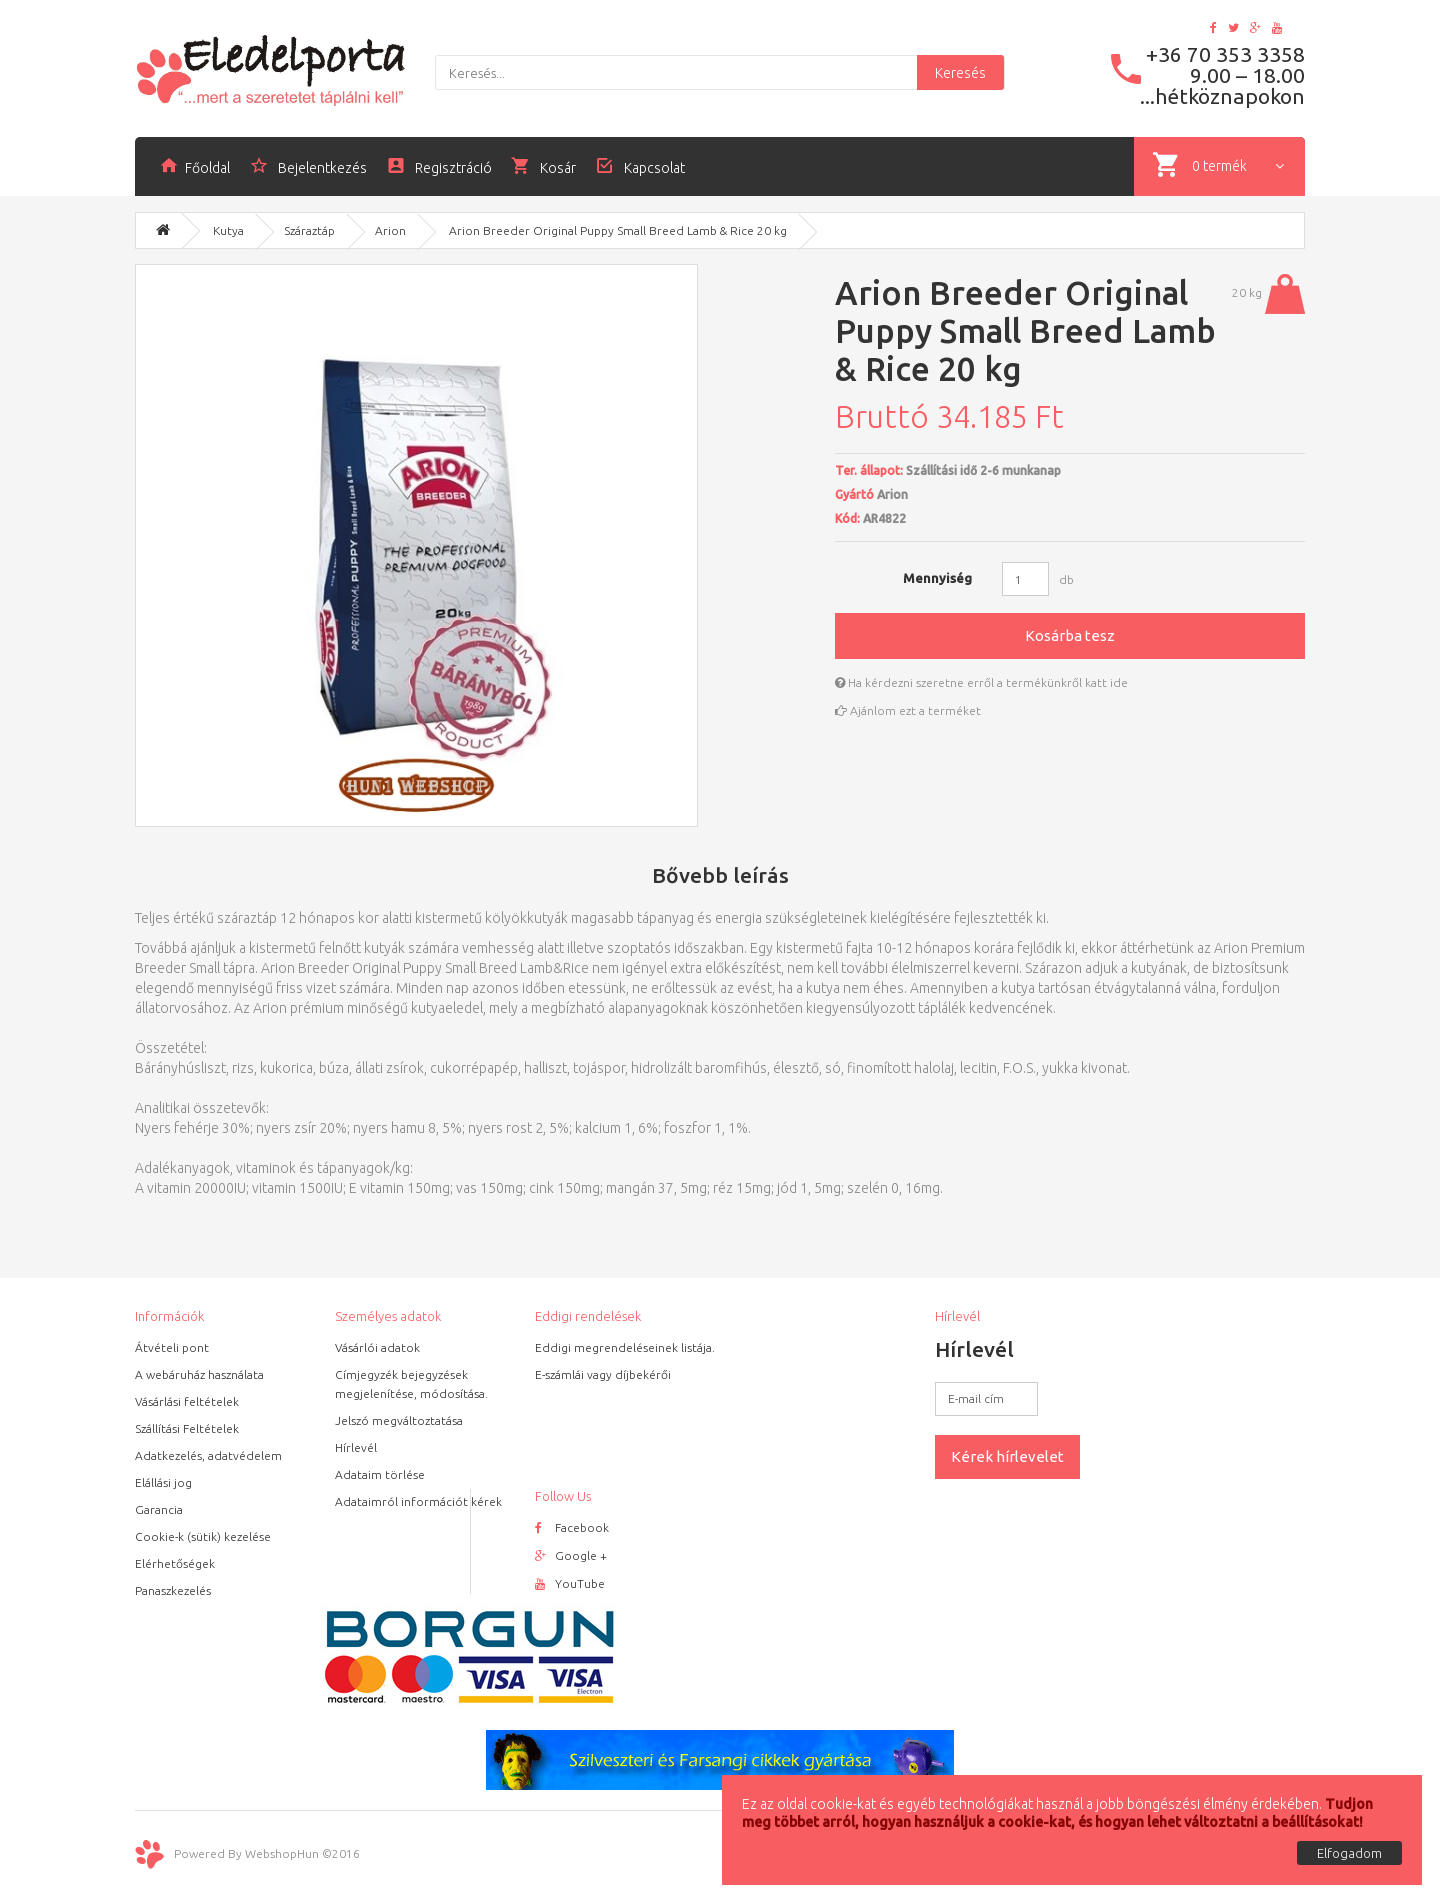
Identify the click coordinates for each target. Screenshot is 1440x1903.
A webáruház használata (199, 1374)
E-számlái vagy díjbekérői (603, 1374)
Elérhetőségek (175, 1563)
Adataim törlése (380, 1474)
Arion (390, 230)
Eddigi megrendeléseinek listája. (625, 1347)
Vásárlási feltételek (187, 1401)
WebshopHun (282, 1852)
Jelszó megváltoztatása (399, 1420)
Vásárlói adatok (377, 1347)
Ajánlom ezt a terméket (908, 710)
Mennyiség (937, 578)
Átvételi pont (172, 1347)
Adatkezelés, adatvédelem (208, 1455)
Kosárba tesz (1070, 635)
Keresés (960, 73)
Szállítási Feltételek (187, 1428)
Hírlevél (356, 1447)
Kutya (228, 230)
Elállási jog (163, 1482)
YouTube (570, 1583)
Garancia (159, 1509)
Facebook (572, 1527)
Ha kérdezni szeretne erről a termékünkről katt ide (981, 682)
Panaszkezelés (173, 1590)
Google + (571, 1555)
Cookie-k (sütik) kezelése (203, 1536)
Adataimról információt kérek (418, 1501)
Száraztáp (309, 230)
